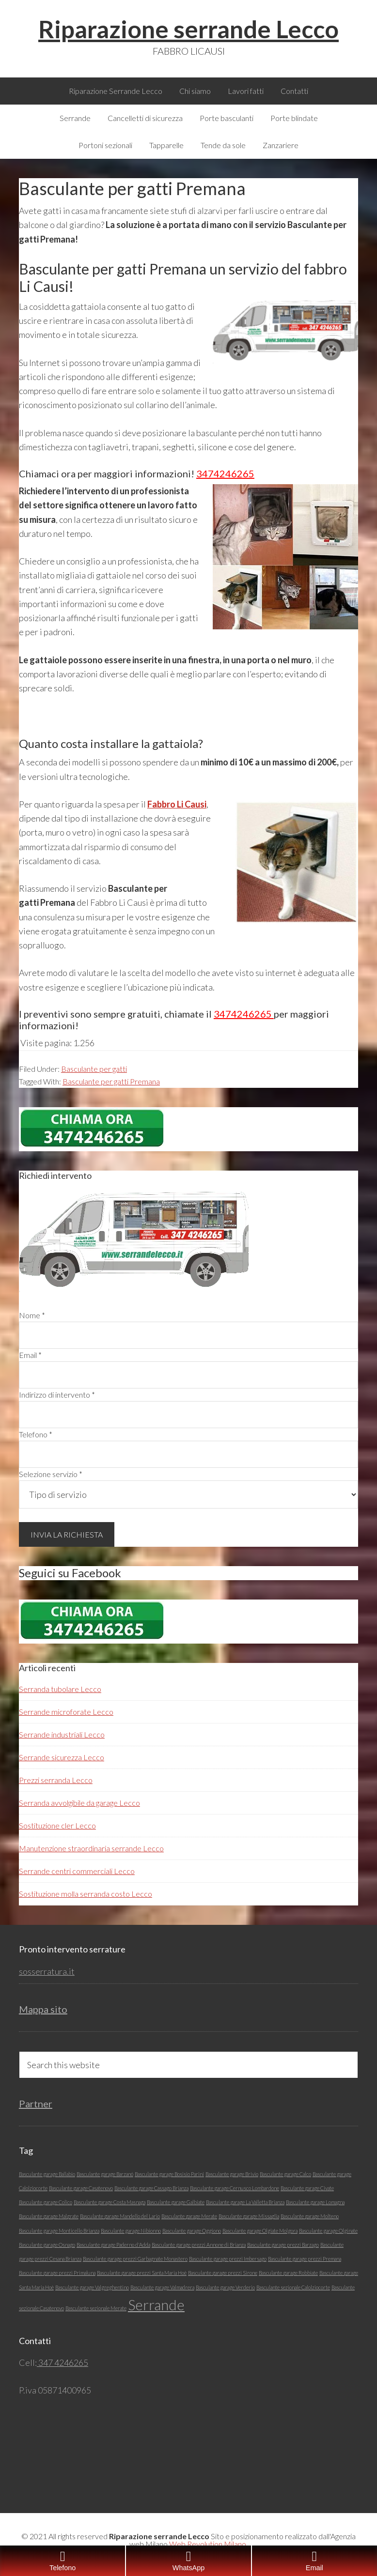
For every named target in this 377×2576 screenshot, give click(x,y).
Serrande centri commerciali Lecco (77, 1870)
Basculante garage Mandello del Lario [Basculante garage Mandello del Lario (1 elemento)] (120, 2216)
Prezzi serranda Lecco (56, 1779)
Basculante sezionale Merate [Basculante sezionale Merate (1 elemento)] (95, 2308)
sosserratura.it (47, 1971)
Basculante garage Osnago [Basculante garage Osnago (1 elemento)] (47, 2244)
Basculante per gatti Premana (111, 1081)
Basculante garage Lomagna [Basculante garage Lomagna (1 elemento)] (315, 2202)
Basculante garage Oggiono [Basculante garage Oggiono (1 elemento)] (191, 2230)
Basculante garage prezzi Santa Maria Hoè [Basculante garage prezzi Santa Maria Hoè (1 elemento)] (142, 2273)
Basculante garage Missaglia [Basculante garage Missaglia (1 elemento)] (249, 2216)
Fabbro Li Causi (176, 804)
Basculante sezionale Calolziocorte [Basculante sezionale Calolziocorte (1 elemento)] (293, 2287)
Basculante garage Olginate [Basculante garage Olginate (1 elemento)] (328, 2230)
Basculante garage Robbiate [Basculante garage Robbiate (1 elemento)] (288, 2273)
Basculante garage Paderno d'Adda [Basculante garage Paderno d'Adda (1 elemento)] (113, 2244)
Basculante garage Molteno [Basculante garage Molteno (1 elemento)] (310, 2216)
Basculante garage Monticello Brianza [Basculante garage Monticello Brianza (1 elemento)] (59, 2230)
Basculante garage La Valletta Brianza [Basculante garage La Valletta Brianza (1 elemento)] (245, 2202)
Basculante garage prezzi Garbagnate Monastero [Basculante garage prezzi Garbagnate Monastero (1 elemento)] (135, 2259)
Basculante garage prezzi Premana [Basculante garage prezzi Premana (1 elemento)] (304, 2259)
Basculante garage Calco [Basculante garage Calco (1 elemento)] (285, 2174)
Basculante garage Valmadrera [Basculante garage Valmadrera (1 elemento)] (162, 2287)
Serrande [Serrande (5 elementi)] (156, 2304)
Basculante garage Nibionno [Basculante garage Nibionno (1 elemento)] (131, 2230)
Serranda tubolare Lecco (60, 1688)
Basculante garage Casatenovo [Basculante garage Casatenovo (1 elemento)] (81, 2188)
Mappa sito (43, 2009)
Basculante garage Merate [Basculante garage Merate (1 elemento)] (189, 2216)
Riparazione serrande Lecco (188, 29)
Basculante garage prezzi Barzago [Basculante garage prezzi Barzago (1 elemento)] (283, 2244)
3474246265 (225, 473)
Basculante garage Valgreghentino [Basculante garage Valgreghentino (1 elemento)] (92, 2287)
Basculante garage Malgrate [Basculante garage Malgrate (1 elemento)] (49, 2216)
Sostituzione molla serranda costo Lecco (85, 1893)
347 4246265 (62, 2362)
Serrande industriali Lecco (62, 1734)
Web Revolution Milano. (208, 2543)
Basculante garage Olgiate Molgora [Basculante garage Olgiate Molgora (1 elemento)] (260, 2230)
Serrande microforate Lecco (66, 1711)
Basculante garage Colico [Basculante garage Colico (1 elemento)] (45, 2202)
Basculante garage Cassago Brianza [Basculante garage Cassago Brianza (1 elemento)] (151, 2188)
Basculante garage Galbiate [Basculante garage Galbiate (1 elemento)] (175, 2202)
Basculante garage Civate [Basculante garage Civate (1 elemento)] (307, 2188)
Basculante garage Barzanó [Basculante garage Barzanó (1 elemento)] (105, 2174)
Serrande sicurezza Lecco (61, 1757)
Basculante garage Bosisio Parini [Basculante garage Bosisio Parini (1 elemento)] (169, 2174)
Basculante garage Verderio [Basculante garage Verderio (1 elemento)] (225, 2287)
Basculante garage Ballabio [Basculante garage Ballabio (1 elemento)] (47, 2174)
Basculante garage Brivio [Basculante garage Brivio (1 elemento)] (231, 2174)
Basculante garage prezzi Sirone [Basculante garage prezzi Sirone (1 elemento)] (222, 2273)
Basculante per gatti (94, 1068)
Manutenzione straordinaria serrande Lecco (91, 1848)
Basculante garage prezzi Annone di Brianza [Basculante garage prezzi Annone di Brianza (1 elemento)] (199, 2244)
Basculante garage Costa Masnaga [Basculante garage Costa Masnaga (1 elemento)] (109, 2202)
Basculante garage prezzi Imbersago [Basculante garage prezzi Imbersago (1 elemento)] (228, 2259)
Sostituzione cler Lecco (57, 1825)
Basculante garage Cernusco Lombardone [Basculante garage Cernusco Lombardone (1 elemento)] (234, 2188)
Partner (35, 2103)
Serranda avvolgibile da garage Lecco (79, 1802)
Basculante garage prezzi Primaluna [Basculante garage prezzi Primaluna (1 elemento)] (57, 2273)
